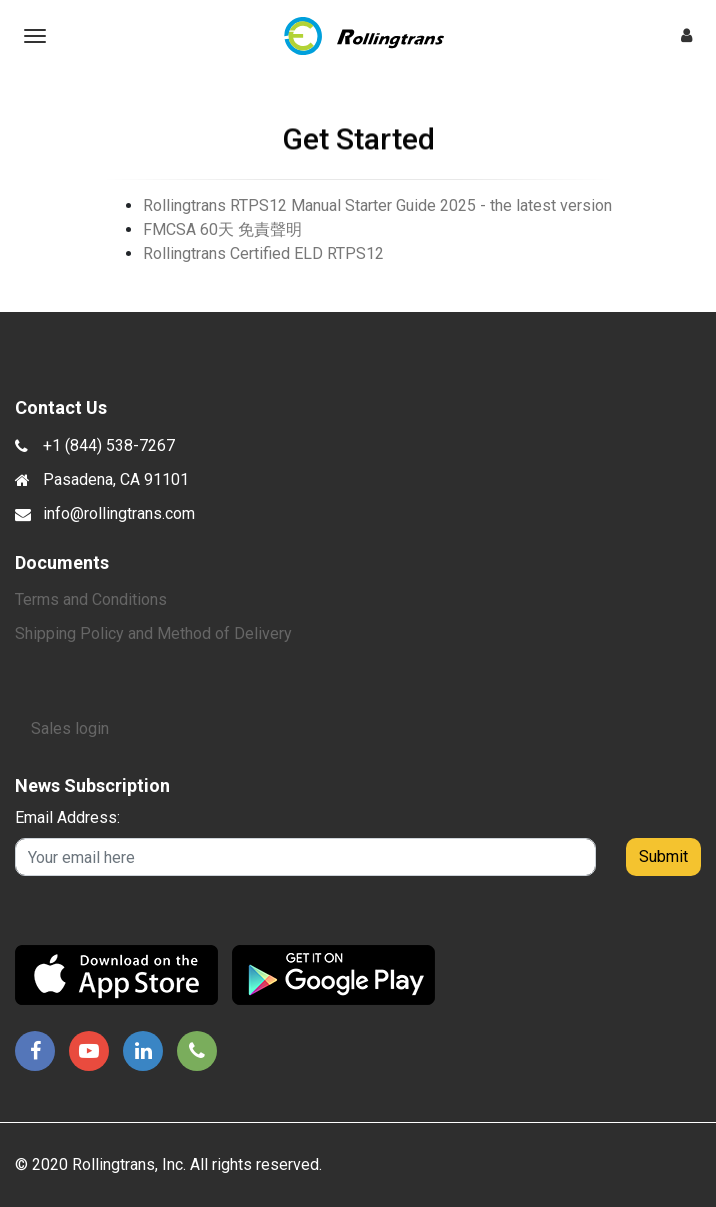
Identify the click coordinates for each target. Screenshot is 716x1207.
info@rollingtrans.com (119, 513)
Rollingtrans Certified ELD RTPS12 (263, 253)
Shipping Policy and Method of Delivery (153, 633)
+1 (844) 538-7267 (109, 445)
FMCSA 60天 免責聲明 (222, 229)
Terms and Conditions (91, 599)
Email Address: (67, 817)
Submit (663, 856)
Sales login (70, 728)
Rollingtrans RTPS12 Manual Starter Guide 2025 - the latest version (377, 205)
